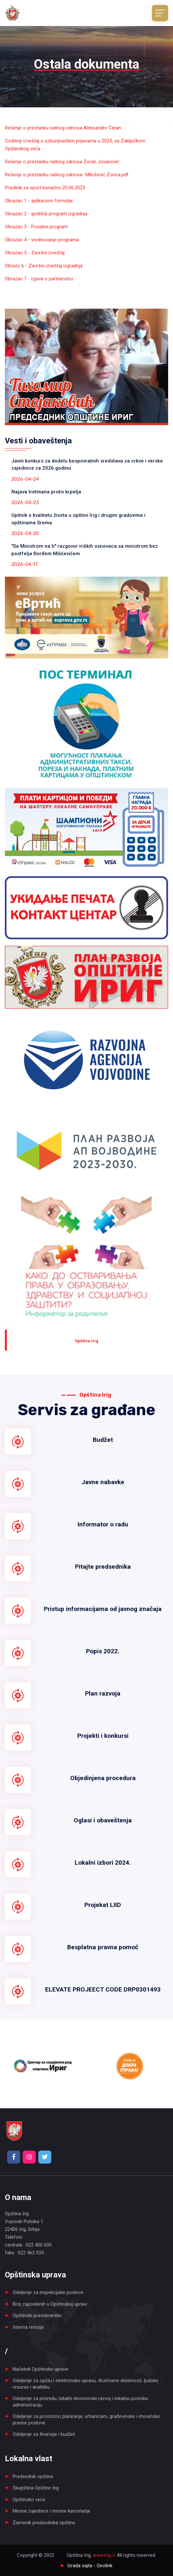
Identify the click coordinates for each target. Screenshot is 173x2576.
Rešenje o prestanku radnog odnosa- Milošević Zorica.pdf (67, 175)
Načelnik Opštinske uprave (40, 2369)
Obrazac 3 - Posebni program (36, 227)
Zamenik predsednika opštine (44, 2523)
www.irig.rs (104, 2555)
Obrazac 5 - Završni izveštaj (35, 253)
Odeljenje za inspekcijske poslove (48, 2292)
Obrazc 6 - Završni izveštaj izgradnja (43, 266)
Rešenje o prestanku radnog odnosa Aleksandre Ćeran (63, 128)
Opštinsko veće (29, 2499)
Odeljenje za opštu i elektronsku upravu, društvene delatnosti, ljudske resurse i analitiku (85, 2384)
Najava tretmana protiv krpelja (46, 492)
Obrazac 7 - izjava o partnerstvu (39, 279)
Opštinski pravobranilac (37, 2315)
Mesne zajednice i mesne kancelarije (51, 2511)
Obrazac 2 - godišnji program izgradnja (46, 214)
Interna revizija (28, 2327)
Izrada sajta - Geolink (89, 2566)
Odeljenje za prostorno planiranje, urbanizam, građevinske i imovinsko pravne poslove (86, 2419)
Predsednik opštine (33, 2476)
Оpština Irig (86, 1340)
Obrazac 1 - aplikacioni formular (39, 201)
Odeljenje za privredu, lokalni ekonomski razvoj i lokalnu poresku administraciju (80, 2401)
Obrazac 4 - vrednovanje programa (42, 240)
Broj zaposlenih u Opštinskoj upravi (50, 2304)
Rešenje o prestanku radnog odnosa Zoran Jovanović (62, 162)
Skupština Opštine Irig (36, 2488)
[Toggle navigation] (160, 13)
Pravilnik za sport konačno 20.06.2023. (45, 188)
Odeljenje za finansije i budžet (44, 2434)
